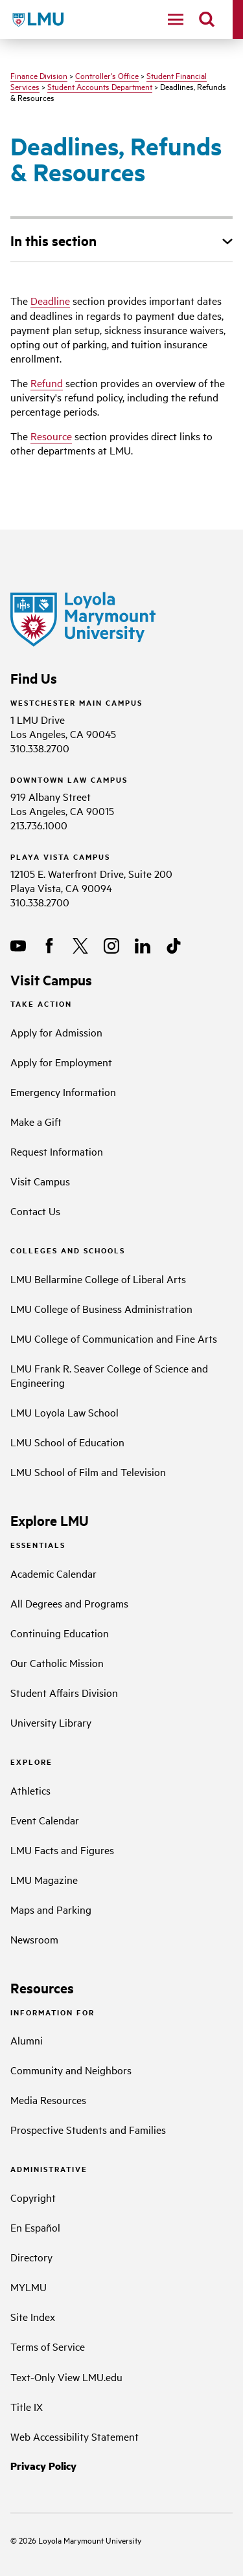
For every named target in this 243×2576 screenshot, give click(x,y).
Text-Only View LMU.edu (66, 2376)
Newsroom (34, 1939)
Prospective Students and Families (88, 2129)
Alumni (26, 2040)
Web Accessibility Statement (74, 2436)
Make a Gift (36, 1121)
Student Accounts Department (99, 86)
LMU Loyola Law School (64, 1412)
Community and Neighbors (71, 2070)
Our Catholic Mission (57, 1662)
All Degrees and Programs (69, 1603)
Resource (51, 436)
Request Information (56, 1151)
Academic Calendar (53, 1573)
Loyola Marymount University (80, 2540)
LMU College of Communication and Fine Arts (113, 1338)
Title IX (26, 2406)
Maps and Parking (50, 1909)
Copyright (33, 2197)
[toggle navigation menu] (175, 19)
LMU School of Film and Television (88, 1471)
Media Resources (48, 2099)
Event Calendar (44, 1820)
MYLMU (28, 2286)
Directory (31, 2257)
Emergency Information (63, 1091)
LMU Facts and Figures (62, 1849)
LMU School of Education (67, 1442)
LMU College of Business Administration (101, 1308)
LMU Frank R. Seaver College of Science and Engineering (109, 1375)
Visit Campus (40, 1181)
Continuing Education (59, 1633)
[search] (206, 19)
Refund (46, 382)
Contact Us (35, 1211)
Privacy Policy (43, 2465)
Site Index (32, 2316)
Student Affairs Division (64, 1692)
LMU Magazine (44, 1879)
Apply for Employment (61, 1062)
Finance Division (38, 75)
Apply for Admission (56, 1032)
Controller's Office (107, 75)
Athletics (30, 1790)
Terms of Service (47, 2346)
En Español (35, 2227)
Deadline (50, 300)
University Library (50, 1722)
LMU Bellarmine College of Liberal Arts (98, 1278)
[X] (80, 945)
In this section (53, 240)
